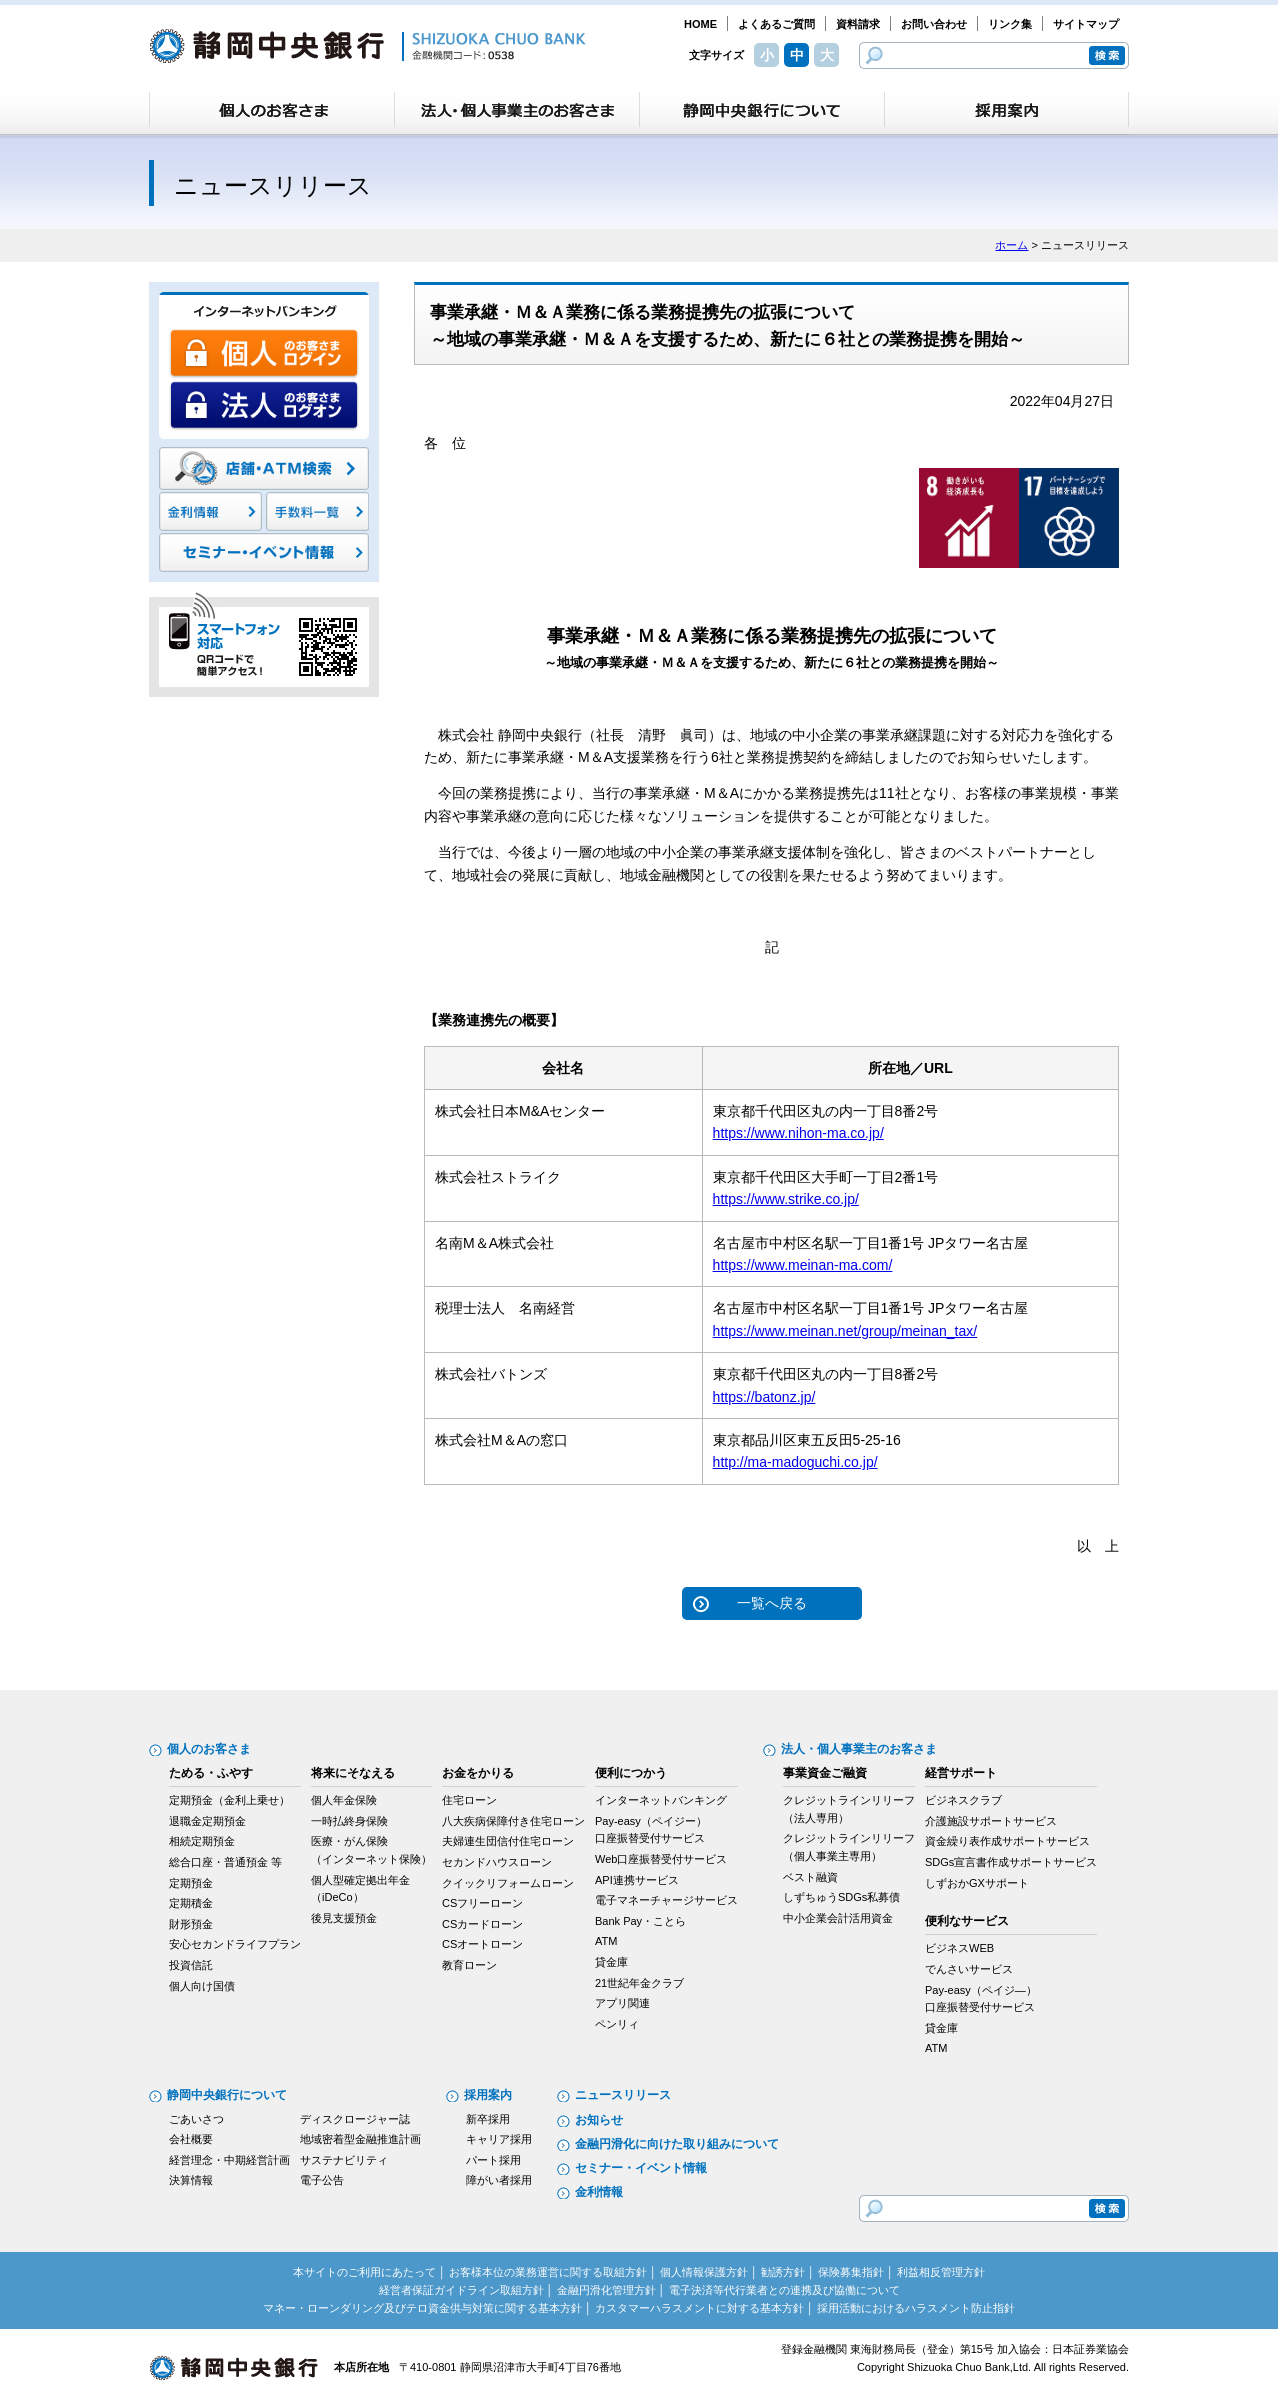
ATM (606, 1941)
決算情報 (191, 2180)
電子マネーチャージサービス (666, 1900)
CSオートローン (482, 1944)
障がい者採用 (499, 2180)
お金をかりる (478, 1773)
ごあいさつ (196, 2119)
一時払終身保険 (349, 1821)
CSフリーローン (482, 1903)
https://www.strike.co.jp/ (786, 1199)
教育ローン (469, 1965)
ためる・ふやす (211, 1773)
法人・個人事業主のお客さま (859, 1749)
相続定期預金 (202, 1841)
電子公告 (322, 2180)
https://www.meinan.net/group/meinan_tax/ (845, 1331)
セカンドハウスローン (497, 1862)
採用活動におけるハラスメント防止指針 (916, 2308)
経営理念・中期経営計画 (229, 2160)
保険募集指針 (851, 2272)
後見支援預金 (344, 1918)
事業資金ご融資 (825, 1773)
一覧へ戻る (772, 1603)
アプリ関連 (622, 2003)
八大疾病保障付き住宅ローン (513, 1821)
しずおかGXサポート (977, 1883)
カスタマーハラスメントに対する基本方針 (699, 2308)
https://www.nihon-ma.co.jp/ (798, 1133)
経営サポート (961, 1773)
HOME (700, 24)
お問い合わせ (934, 24)
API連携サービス (637, 1880)
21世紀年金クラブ (639, 1983)
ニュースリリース (623, 2095)
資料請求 (858, 24)
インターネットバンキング (661, 1800)
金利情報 (599, 2192)
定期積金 (191, 1903)
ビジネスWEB (959, 1948)
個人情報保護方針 (704, 2272)
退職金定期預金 (207, 1821)
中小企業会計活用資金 (838, 1918)
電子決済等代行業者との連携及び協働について (784, 2290)
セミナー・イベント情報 (641, 2168)
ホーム (1011, 245)
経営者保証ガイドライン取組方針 (461, 2290)
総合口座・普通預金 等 (225, 1862)
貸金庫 (611, 1962)
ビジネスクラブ (963, 1800)
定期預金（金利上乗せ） (229, 1800)
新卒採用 (488, 2119)
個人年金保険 (344, 1800)
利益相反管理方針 (941, 2272)
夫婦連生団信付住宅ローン (508, 1841)
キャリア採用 (499, 2139)
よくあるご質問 (776, 24)
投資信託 (191, 1965)
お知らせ (599, 2120)
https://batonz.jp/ (764, 1397)
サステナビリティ (344, 2160)
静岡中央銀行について (227, 2095)
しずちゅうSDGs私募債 (841, 1897)
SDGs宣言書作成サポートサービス (1011, 1862)
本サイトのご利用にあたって (364, 2272)
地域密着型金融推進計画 (360, 2139)
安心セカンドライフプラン (235, 1944)
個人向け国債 (202, 1986)
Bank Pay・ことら (640, 1921)
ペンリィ (617, 2024)
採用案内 (488, 2095)
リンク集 (1010, 24)
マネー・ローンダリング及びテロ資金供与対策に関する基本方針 (422, 2308)
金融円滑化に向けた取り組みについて (677, 2144)
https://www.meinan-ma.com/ (803, 1265)
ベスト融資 (810, 1877)
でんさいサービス (969, 1969)
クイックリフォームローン (508, 1883)
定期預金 (191, 1883)
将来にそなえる (353, 1773)
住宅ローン (469, 1800)
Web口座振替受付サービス (661, 1859)
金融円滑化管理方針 (606, 2290)
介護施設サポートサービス (991, 1821)
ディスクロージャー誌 (355, 2119)
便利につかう (631, 1773)
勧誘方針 (783, 2272)
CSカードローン (482, 1924)
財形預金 (191, 1924)
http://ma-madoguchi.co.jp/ (795, 1462)
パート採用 (493, 2160)
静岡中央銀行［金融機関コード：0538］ (367, 46)
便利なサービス (967, 1921)
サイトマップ (1086, 24)
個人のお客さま (209, 1749)
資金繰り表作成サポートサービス (1007, 1841)
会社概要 (191, 2139)
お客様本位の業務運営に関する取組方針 (548, 2272)
